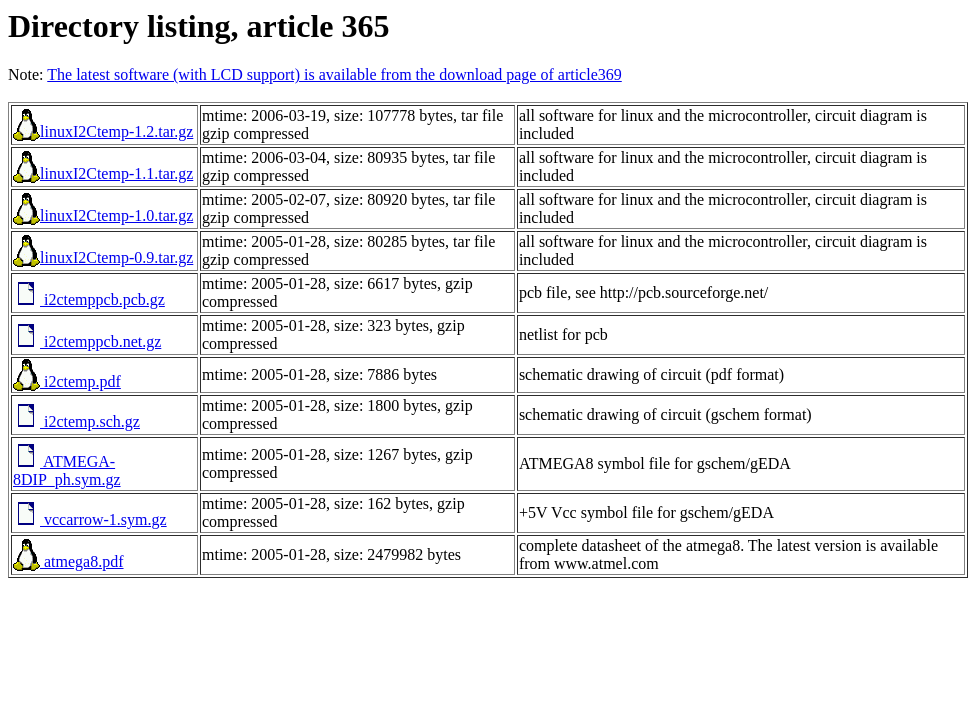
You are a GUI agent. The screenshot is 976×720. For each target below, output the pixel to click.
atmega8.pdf (68, 561)
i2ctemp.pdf (67, 381)
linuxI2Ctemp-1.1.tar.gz (103, 173)
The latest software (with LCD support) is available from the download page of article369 (334, 74)
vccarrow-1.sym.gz (90, 519)
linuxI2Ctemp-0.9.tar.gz (103, 257)
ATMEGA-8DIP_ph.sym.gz (67, 470)
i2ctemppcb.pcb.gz (89, 299)
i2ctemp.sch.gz (76, 421)
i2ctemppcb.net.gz (87, 341)
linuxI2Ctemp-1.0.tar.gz (103, 215)
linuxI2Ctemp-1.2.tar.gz (103, 131)
